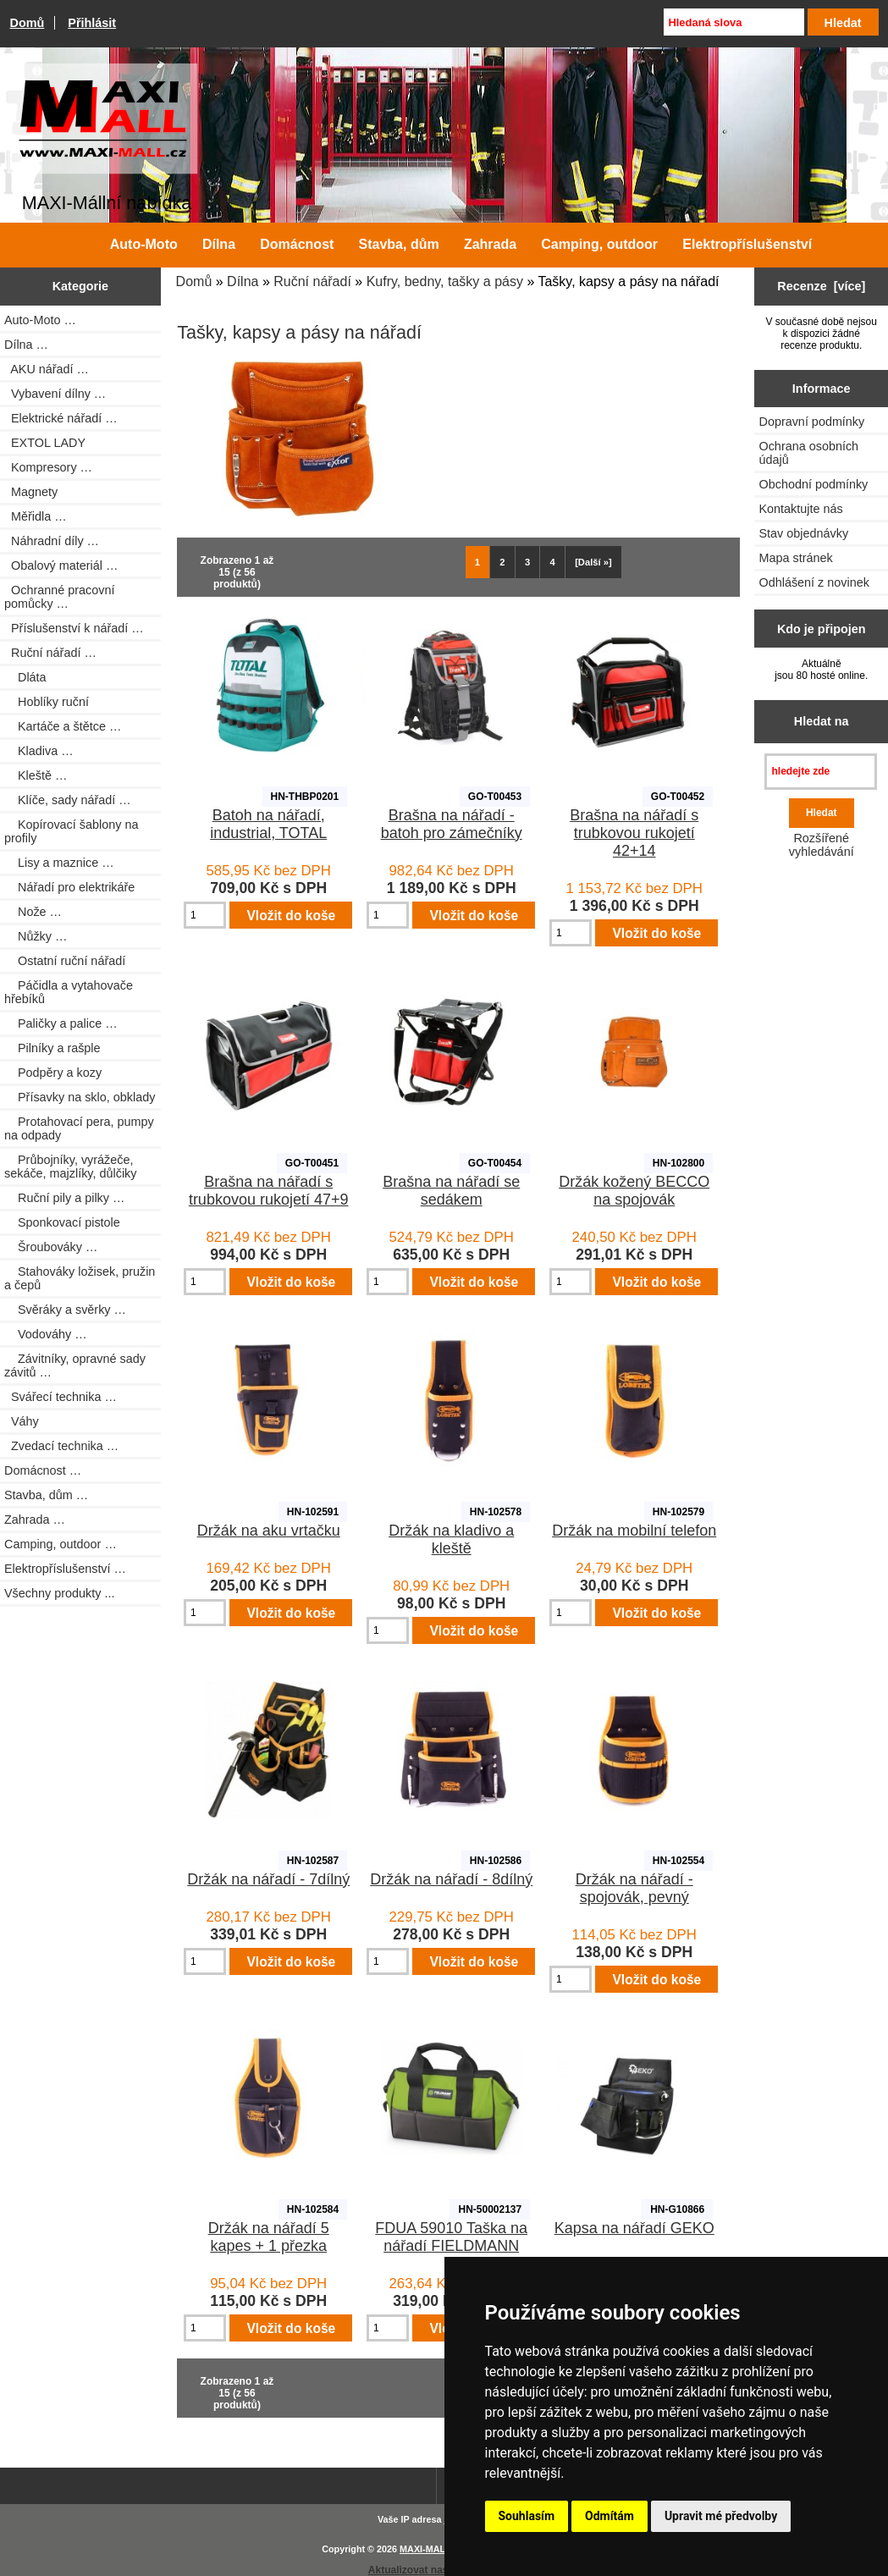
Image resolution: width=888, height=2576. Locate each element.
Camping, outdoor (599, 244)
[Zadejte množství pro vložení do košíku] (205, 915)
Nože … (33, 911)
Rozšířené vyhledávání (821, 844)
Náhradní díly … (51, 541)
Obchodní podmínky (813, 484)
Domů (27, 23)
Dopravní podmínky (811, 421)
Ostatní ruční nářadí (64, 961)
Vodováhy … (45, 1334)
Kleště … (35, 775)
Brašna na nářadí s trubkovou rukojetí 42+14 (634, 833)
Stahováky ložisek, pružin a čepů (79, 1278)
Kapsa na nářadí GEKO (634, 2228)
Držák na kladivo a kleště (451, 1539)
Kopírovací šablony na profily (71, 831)
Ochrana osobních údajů (808, 452)
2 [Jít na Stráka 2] (502, 562)
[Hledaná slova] (733, 22)
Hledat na (821, 721)
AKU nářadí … (46, 369)
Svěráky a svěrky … (65, 1309)
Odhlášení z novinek (813, 582)
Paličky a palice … (61, 1023)
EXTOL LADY (44, 443)
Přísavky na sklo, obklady (79, 1097)
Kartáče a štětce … (62, 726)
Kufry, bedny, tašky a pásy (445, 281)
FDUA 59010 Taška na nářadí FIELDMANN (451, 2237)
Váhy (21, 1421)
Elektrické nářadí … (61, 418)
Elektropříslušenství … (65, 1568)
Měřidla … (35, 516)
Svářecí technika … (60, 1397)
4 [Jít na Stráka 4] (552, 562)
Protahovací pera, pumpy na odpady (79, 1128)
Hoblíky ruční (46, 702)
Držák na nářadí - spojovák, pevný (634, 1888)
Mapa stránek (795, 558)
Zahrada (490, 244)
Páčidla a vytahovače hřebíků (68, 992)
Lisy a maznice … (59, 862)
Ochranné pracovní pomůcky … (59, 596)
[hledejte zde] (820, 771)
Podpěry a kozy (53, 1072)
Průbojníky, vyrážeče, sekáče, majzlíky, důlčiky (70, 1166)
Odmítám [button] (609, 2516)
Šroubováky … (50, 1247)
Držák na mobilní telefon (634, 1530)
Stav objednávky (803, 533)
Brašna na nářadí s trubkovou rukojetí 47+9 (269, 1190)
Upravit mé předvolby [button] (721, 2516)
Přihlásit (92, 23)
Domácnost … (42, 1470)
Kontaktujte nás (800, 509)
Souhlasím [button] (527, 2516)
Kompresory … (48, 467)
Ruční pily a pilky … (64, 1198)
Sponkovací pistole (62, 1222)
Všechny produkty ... (59, 1593)
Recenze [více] (821, 286)
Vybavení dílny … (55, 393)
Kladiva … (39, 751)
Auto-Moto (144, 244)
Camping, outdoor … (60, 1544)
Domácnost (297, 244)
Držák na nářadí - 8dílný (451, 1879)
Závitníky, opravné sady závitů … (75, 1365)
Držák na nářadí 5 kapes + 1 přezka (268, 2237)
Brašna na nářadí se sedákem (451, 1190)
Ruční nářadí (312, 281)
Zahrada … (34, 1519)
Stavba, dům (399, 244)
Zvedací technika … (61, 1446)
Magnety (31, 492)
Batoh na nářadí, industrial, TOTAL (268, 824)
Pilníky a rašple (52, 1048)
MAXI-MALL (425, 2549)
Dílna (242, 281)
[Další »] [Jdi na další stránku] (593, 562)
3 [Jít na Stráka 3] (527, 562)
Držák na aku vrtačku (268, 1530)
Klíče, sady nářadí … (67, 800)
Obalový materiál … (61, 565)
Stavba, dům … (46, 1495)
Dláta (25, 677)
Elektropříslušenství (747, 244)
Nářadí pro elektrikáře (69, 887)
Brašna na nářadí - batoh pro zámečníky (451, 824)
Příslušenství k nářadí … (74, 628)
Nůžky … (35, 936)
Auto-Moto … (40, 320)
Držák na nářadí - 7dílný (268, 1879)
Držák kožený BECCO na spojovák (634, 1190)
